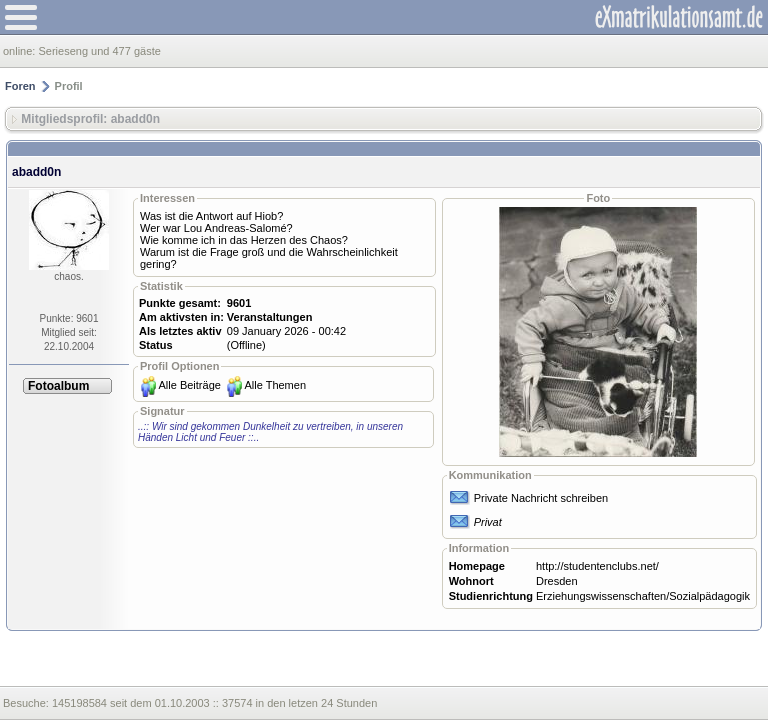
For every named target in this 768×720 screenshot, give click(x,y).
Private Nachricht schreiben (541, 498)
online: (20, 51)
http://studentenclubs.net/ (597, 566)
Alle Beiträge (190, 385)
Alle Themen (275, 385)
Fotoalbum (58, 386)
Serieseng (63, 51)
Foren (20, 86)
